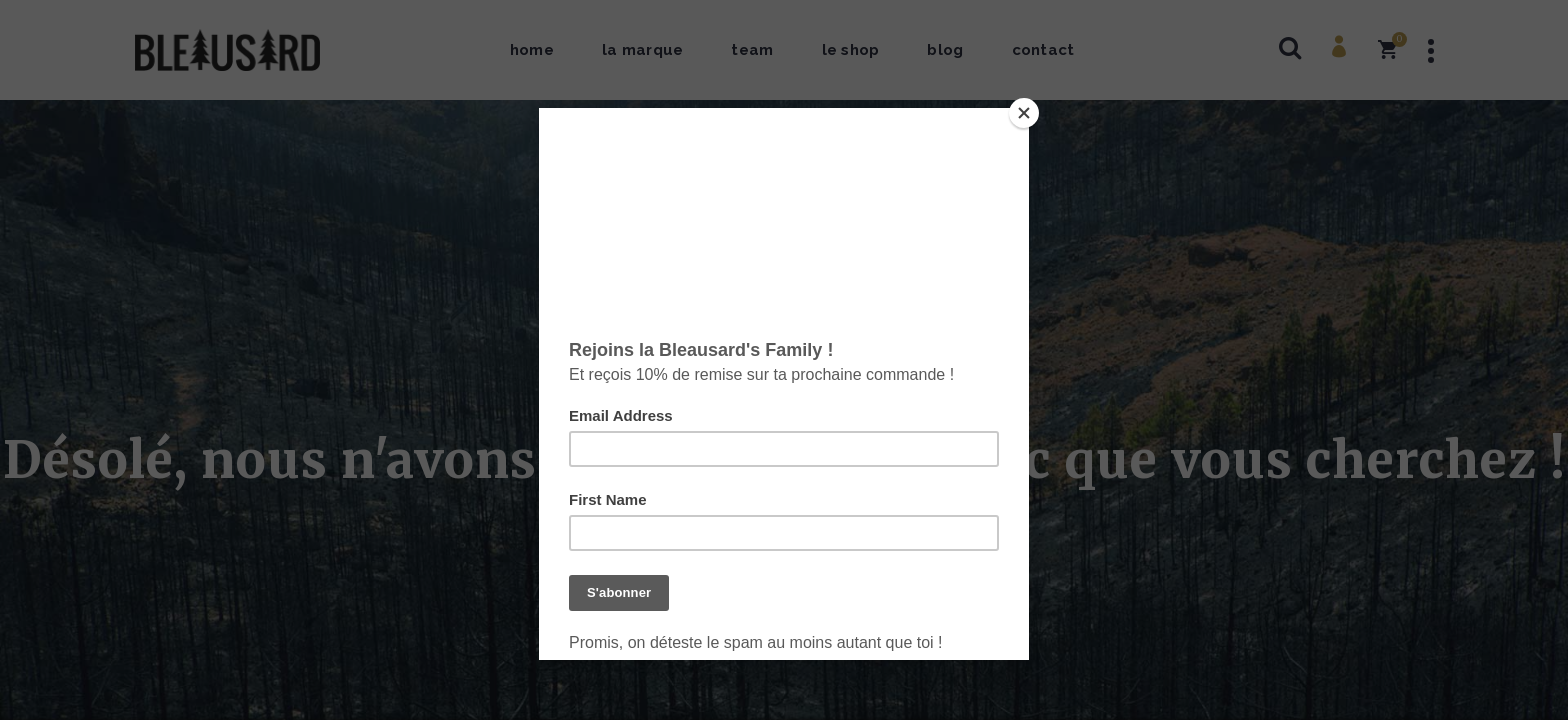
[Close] (1024, 113)
